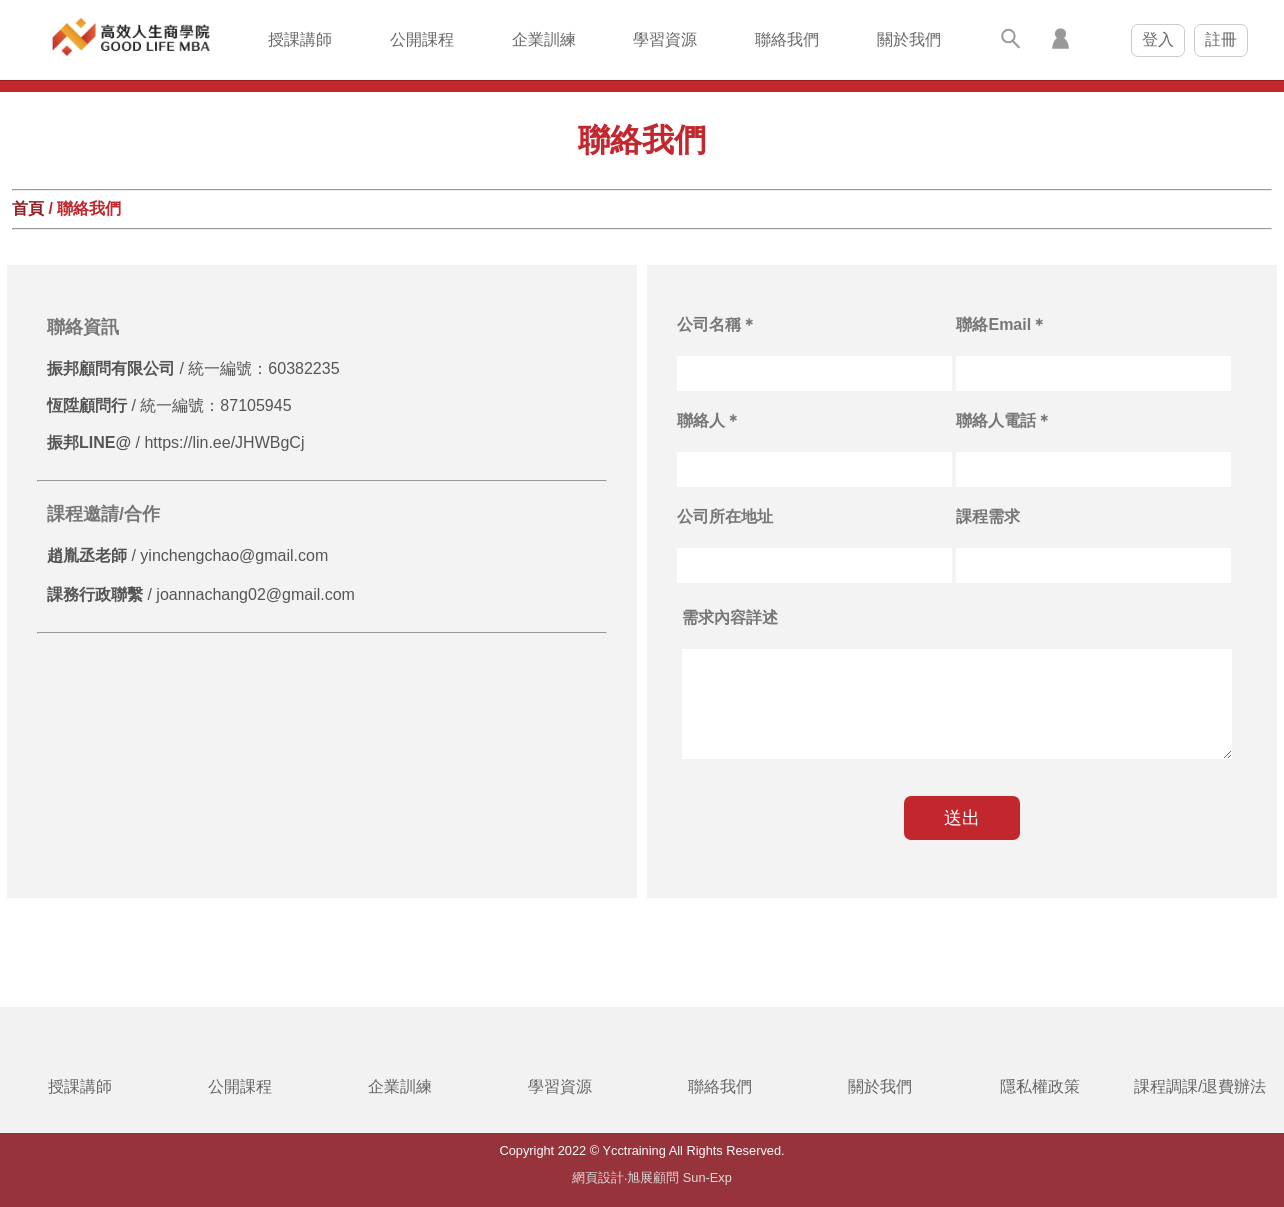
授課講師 (300, 39)
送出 (962, 818)
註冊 (1221, 39)
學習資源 (665, 39)
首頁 (28, 208)
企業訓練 (544, 39)
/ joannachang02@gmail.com (201, 594)
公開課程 (422, 39)
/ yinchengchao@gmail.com (187, 555)
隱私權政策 (1040, 1086)
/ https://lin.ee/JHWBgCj (175, 442)
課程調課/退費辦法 (1200, 1086)
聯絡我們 (787, 39)
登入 (1158, 39)
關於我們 (909, 39)
